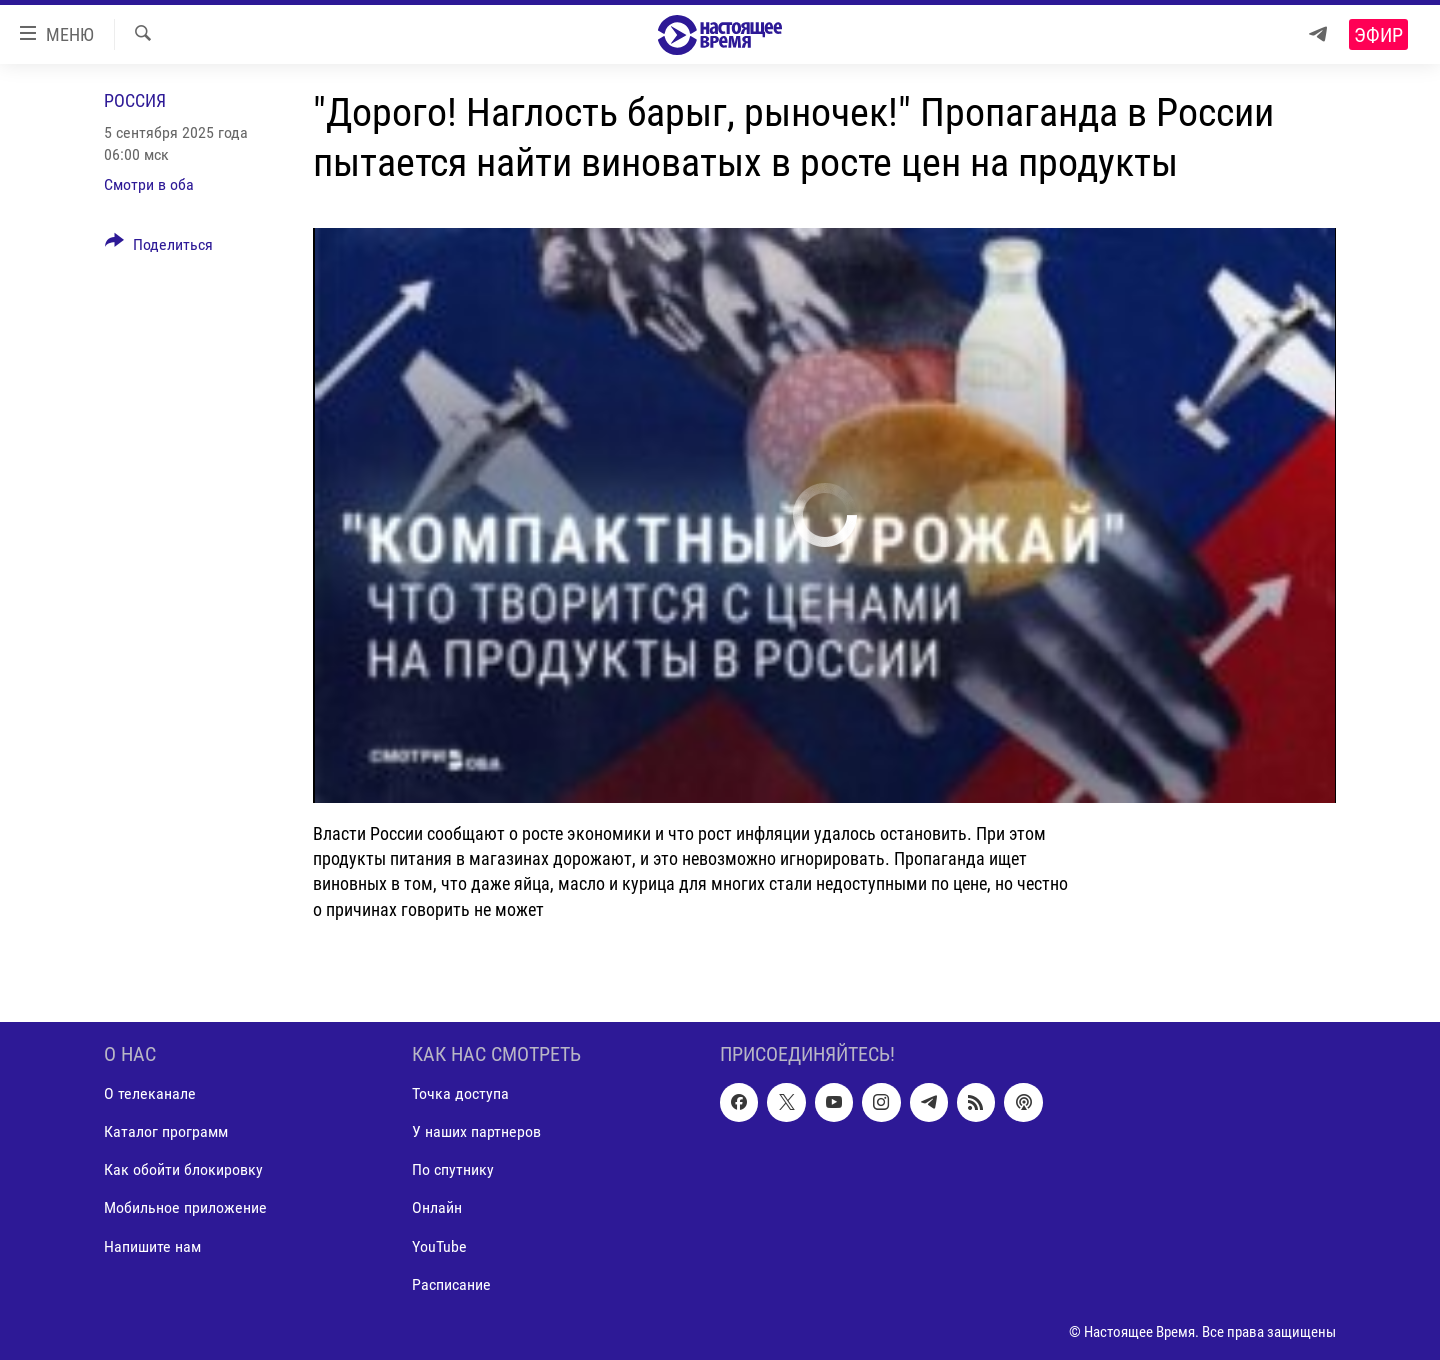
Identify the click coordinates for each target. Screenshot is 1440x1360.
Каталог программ (166, 1131)
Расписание (451, 1283)
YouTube (439, 1245)
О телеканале (150, 1093)
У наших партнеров (476, 1131)
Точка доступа (460, 1093)
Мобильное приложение (185, 1207)
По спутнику (453, 1169)
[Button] (159, 248)
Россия (135, 100)
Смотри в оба (149, 184)
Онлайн (437, 1207)
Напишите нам (152, 1245)
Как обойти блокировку (183, 1169)
